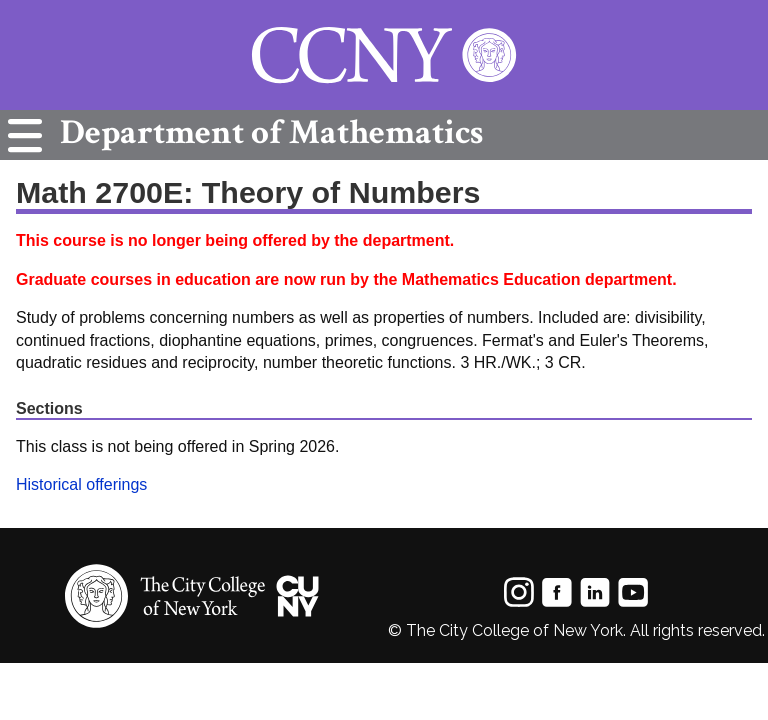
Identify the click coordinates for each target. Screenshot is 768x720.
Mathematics (266, 132)
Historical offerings (81, 484)
